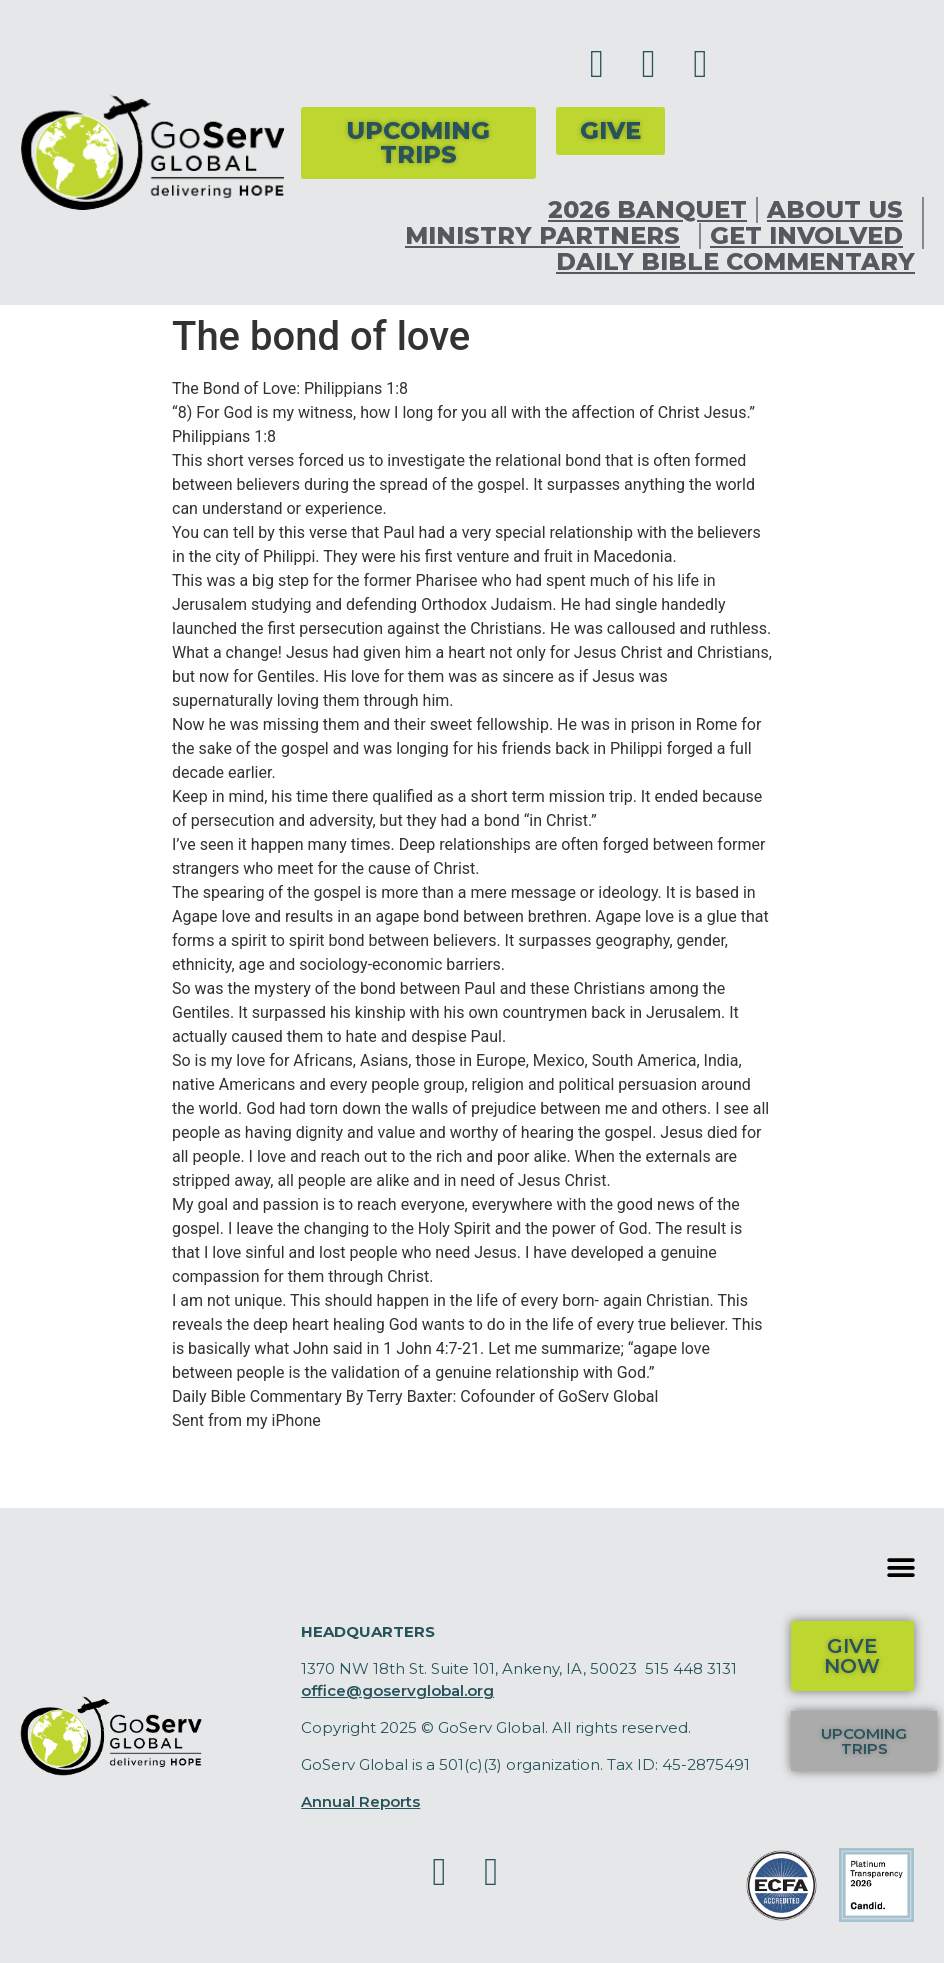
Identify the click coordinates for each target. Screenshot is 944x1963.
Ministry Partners (547, 236)
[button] (901, 1568)
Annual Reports (360, 1801)
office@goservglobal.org (397, 1690)
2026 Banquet (647, 210)
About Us (840, 210)
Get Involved (811, 236)
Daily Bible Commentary (735, 262)
